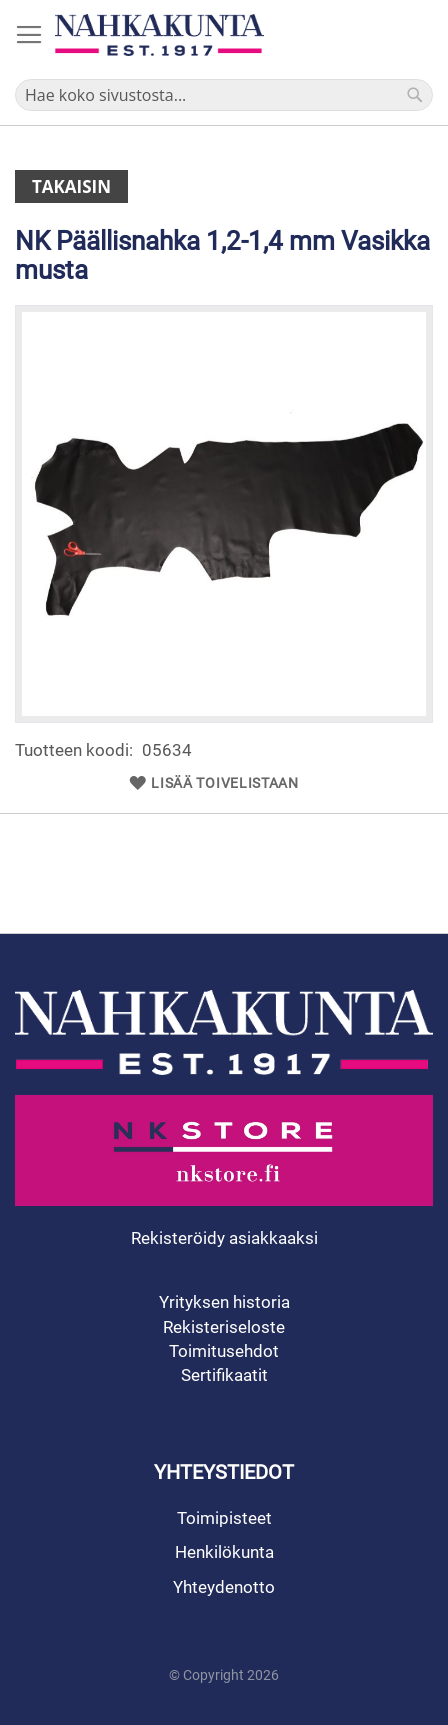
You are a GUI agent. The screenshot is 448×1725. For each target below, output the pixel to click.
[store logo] (159, 35)
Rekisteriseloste (224, 1327)
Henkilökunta (224, 1552)
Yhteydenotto (224, 1587)
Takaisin (71, 186)
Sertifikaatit (224, 1375)
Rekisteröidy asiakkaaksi (224, 1238)
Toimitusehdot (224, 1351)
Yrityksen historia (224, 1302)
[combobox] (224, 95)
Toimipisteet (224, 1518)
